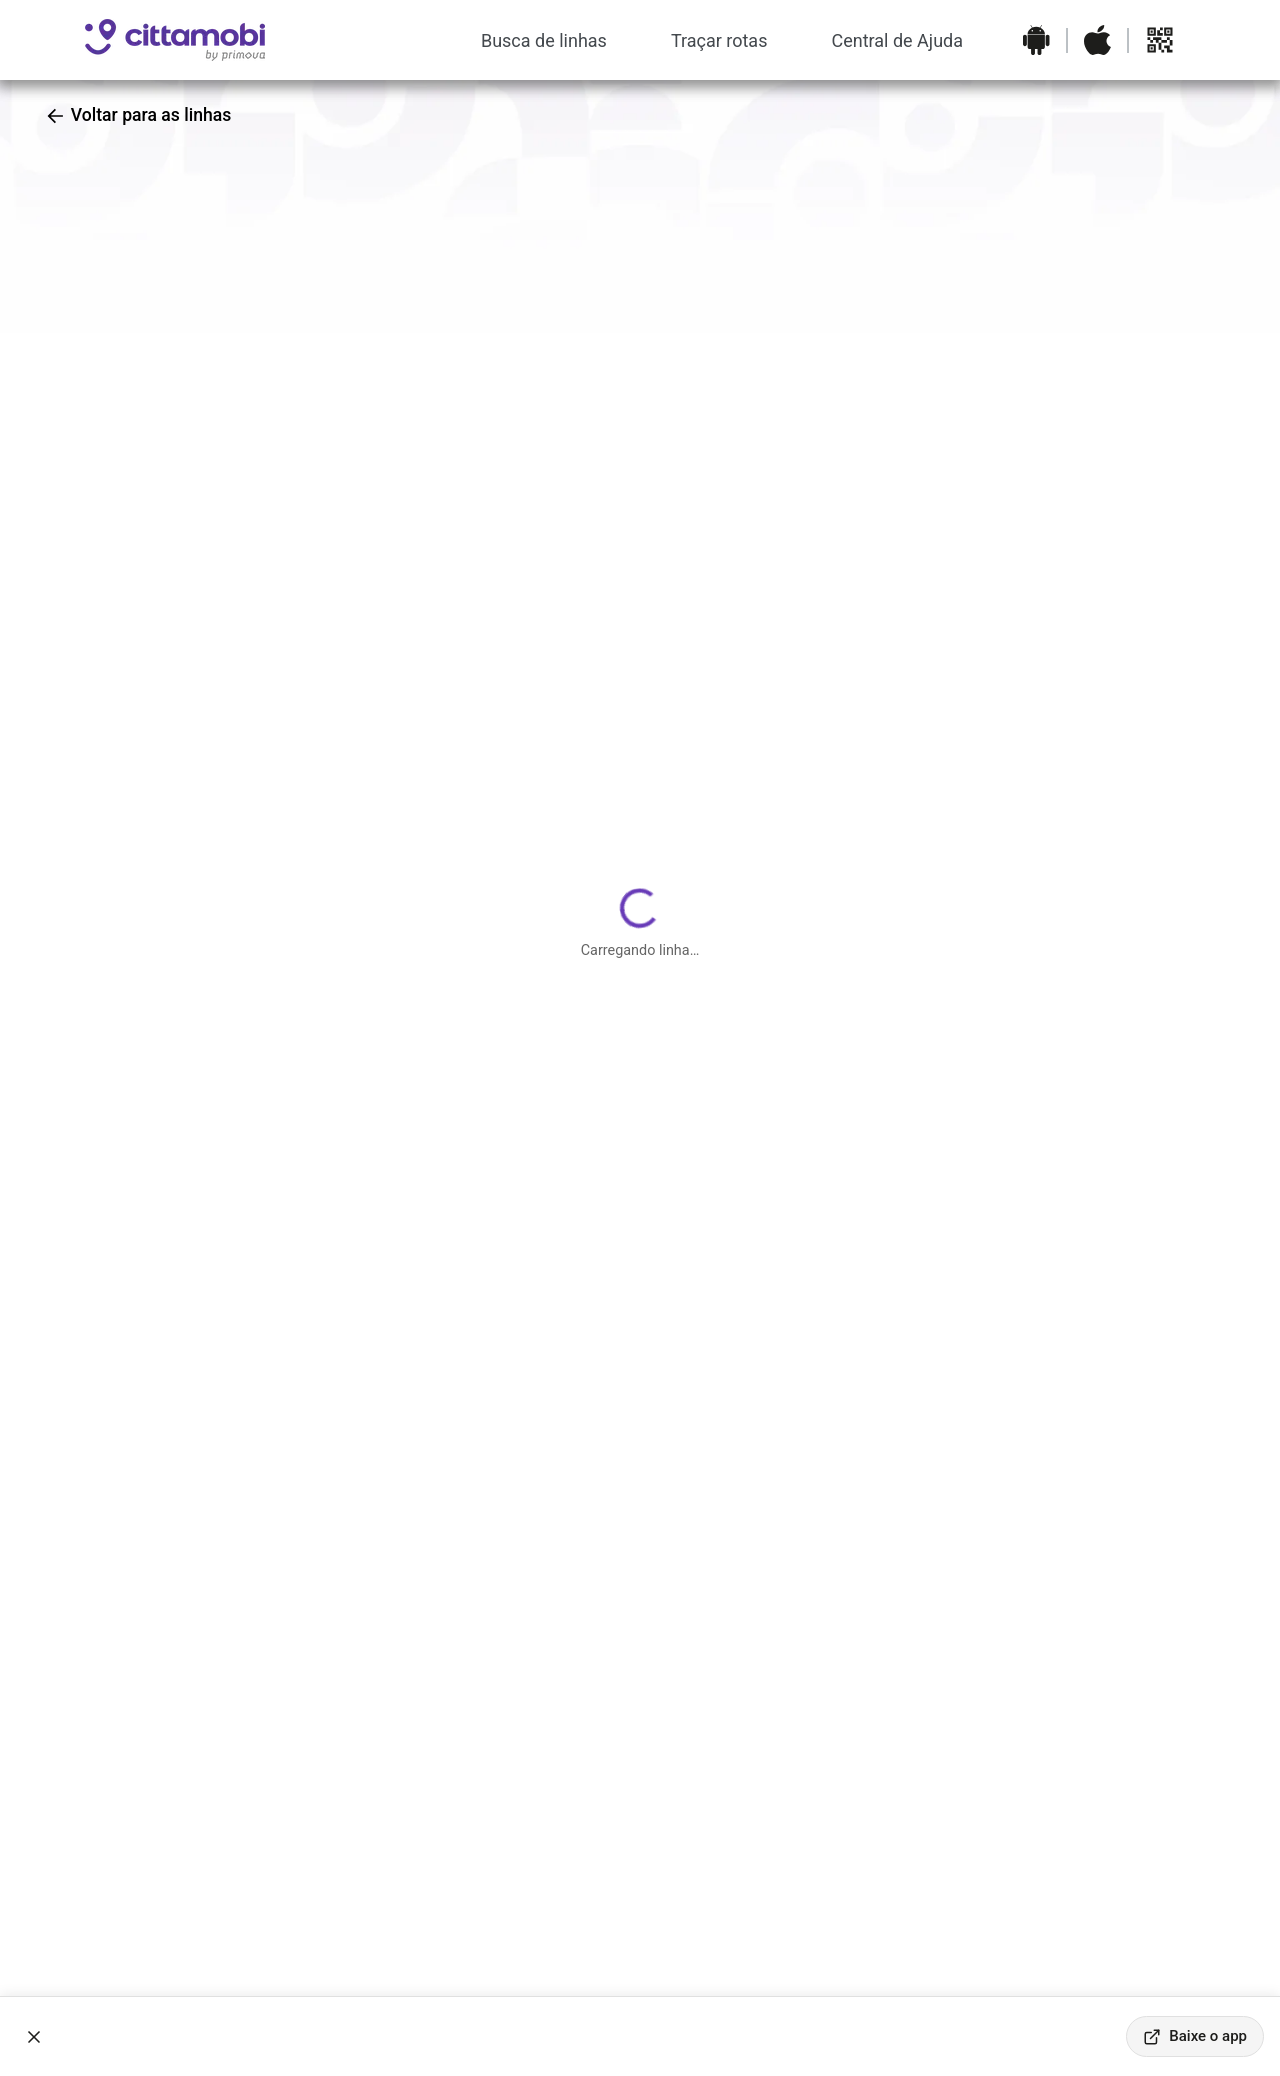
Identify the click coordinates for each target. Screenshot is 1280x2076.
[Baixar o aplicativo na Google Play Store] (1036, 40)
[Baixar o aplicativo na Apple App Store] (1097, 40)
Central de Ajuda (897, 40)
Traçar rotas (719, 40)
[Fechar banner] (34, 2037)
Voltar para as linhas (138, 115)
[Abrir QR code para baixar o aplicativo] (1160, 40)
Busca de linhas (544, 40)
